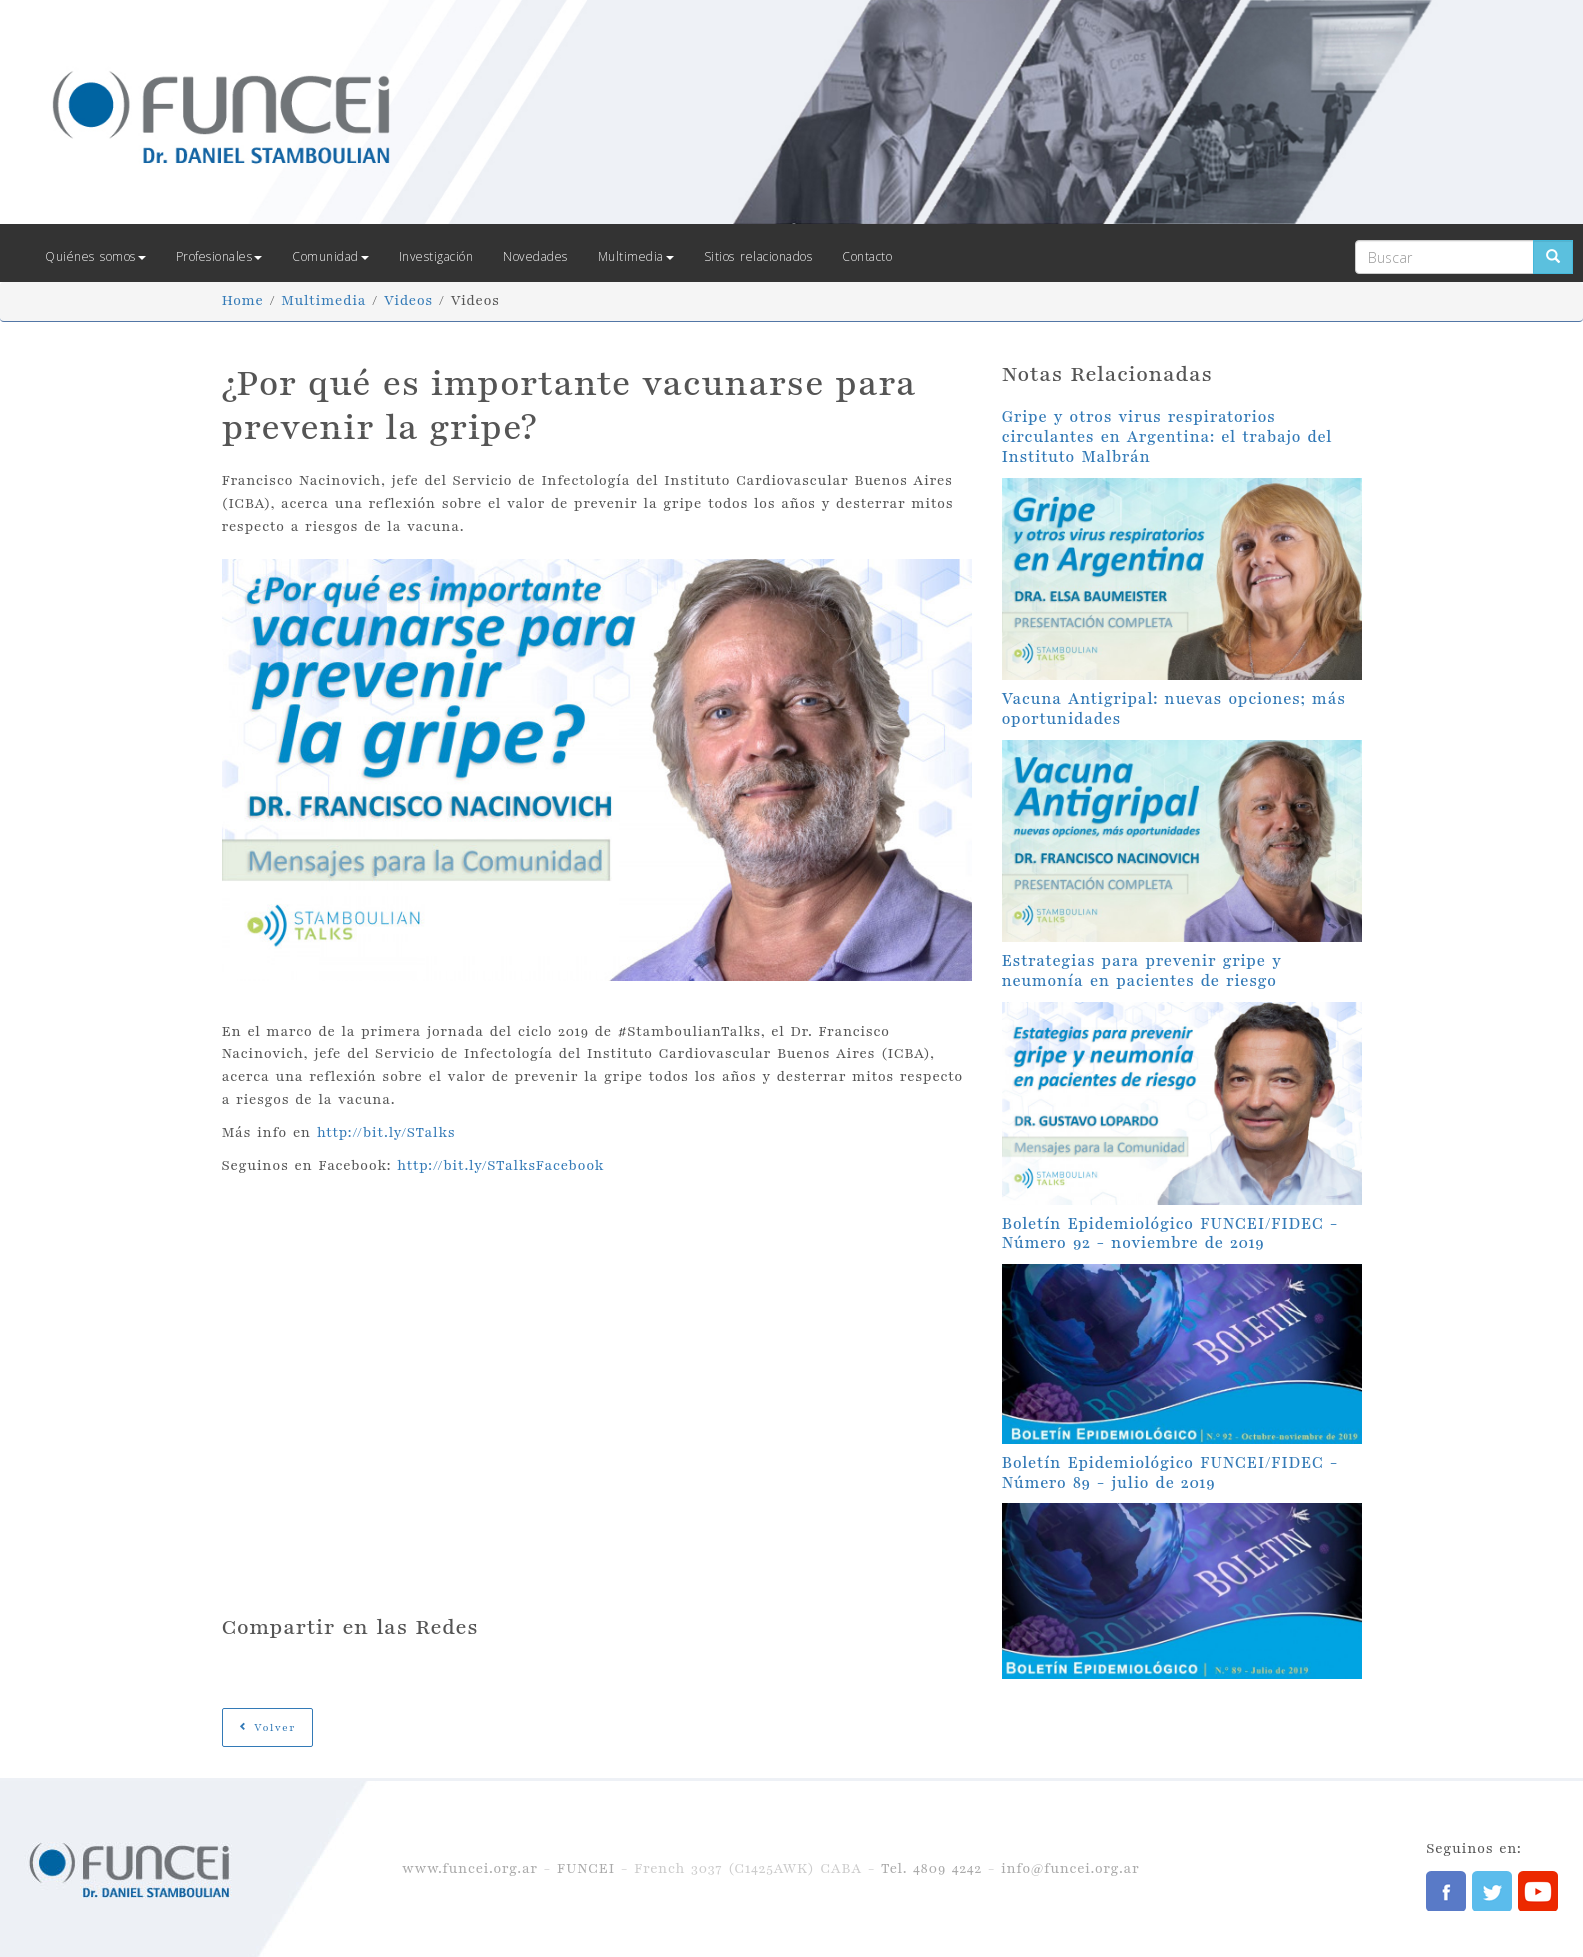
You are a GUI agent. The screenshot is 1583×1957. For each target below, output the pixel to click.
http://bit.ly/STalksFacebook (500, 1165)
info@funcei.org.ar (1070, 1868)
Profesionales (219, 256)
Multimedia (636, 256)
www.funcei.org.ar (470, 1868)
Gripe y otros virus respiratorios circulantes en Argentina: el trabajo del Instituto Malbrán (1167, 437)
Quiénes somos (95, 256)
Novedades (535, 256)
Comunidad (330, 256)
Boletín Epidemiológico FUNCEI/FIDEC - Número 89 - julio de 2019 (1170, 1473)
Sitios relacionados (758, 256)
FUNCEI (586, 1868)
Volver (267, 1727)
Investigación (436, 256)
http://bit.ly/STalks (386, 1132)
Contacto (867, 256)
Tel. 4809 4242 (931, 1868)
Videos (408, 300)
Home (243, 300)
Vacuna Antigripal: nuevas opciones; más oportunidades (1174, 709)
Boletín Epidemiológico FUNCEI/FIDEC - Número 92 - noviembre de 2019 (1170, 1234)
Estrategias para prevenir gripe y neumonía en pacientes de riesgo (1142, 971)
